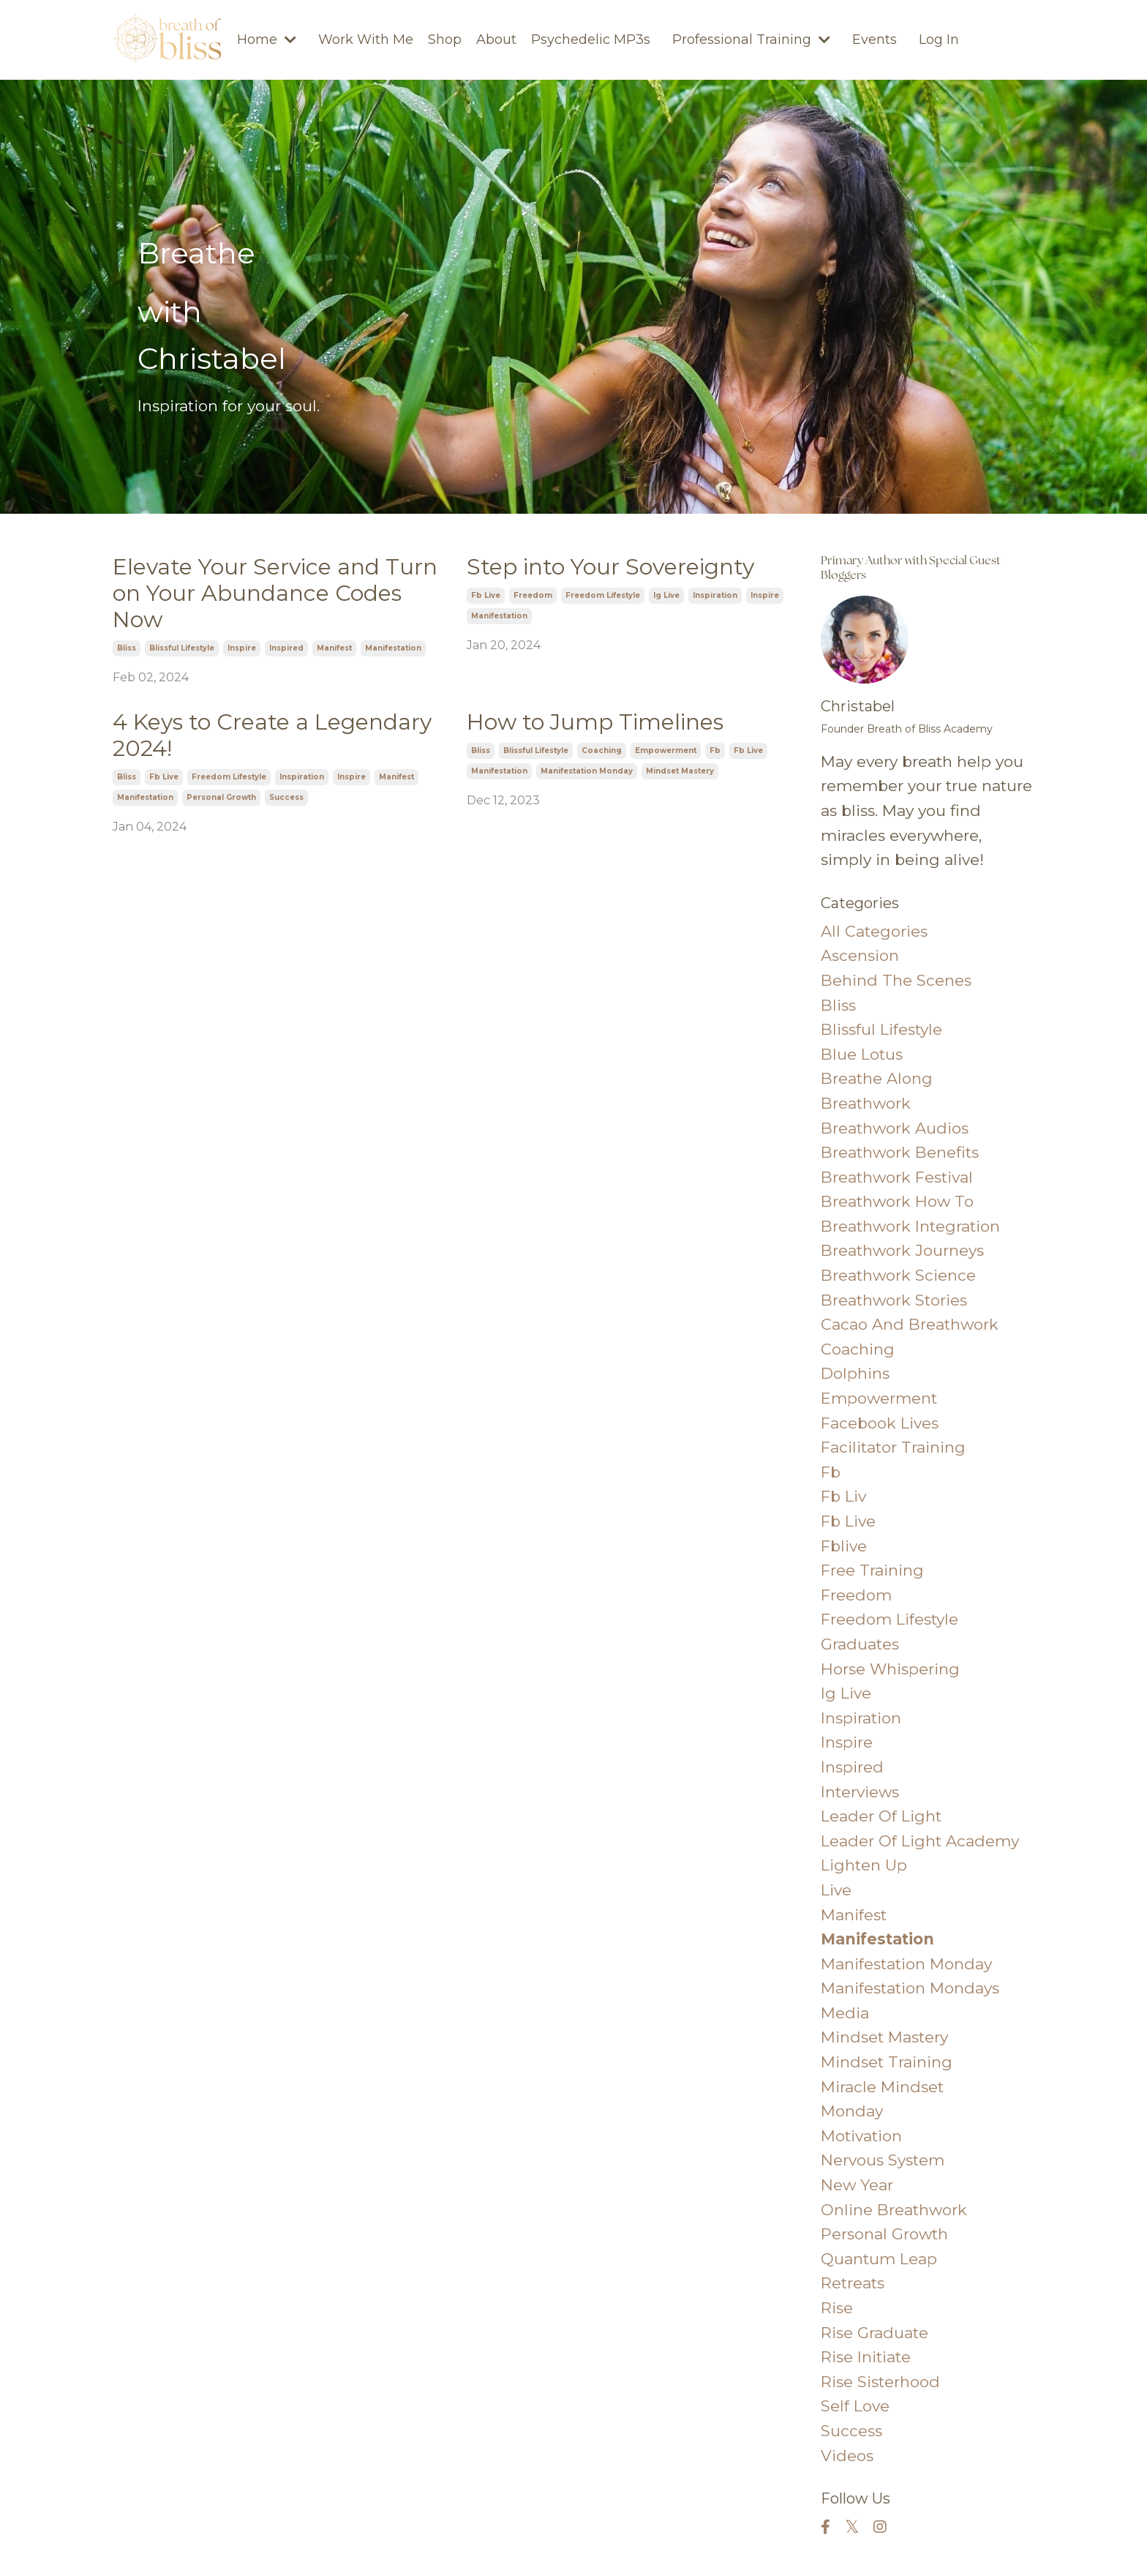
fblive (844, 1546)
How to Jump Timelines (595, 722)
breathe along (877, 1078)
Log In (939, 39)
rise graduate (874, 2333)
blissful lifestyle (181, 648)
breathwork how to (897, 1201)
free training (872, 1570)
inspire (241, 648)
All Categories (874, 931)
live (836, 1890)
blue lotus (862, 1054)
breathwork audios (895, 1128)
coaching (602, 750)
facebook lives (880, 1423)
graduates (860, 1644)
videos (847, 2455)
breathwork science (898, 1275)
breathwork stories (894, 1300)
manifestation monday (587, 771)
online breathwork (894, 2210)
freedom (533, 595)
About (496, 39)
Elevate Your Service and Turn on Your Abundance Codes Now (275, 593)
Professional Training (751, 39)
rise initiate (866, 2357)
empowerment (665, 750)
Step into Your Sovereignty (610, 567)
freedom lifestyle (602, 595)
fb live (485, 595)
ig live (666, 595)
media (845, 2013)
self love (855, 2406)
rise (837, 2308)
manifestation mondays (910, 1988)
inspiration (715, 595)
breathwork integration (910, 1226)
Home (266, 39)
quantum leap (879, 2259)
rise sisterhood (880, 2382)
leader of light (881, 1816)
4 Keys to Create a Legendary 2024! (272, 735)
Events (874, 39)
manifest (334, 648)
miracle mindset (882, 2087)
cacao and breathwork (910, 1324)
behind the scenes (896, 980)
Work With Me (365, 39)
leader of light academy (920, 1841)
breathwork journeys (902, 1250)
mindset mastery (680, 771)
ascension (860, 955)
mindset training (886, 2062)
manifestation (393, 648)
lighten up (864, 1865)
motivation (861, 2136)
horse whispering (890, 1669)
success (286, 797)
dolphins (855, 1373)
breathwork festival (897, 1177)
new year (857, 2185)
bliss (126, 648)
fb (715, 750)
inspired (286, 648)
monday (852, 2111)
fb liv (843, 1496)
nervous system (882, 2160)
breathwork (866, 1103)
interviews (860, 1792)
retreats (852, 2283)
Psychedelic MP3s (590, 39)
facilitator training (893, 1447)
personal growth (221, 797)
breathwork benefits (900, 1152)
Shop (445, 39)
